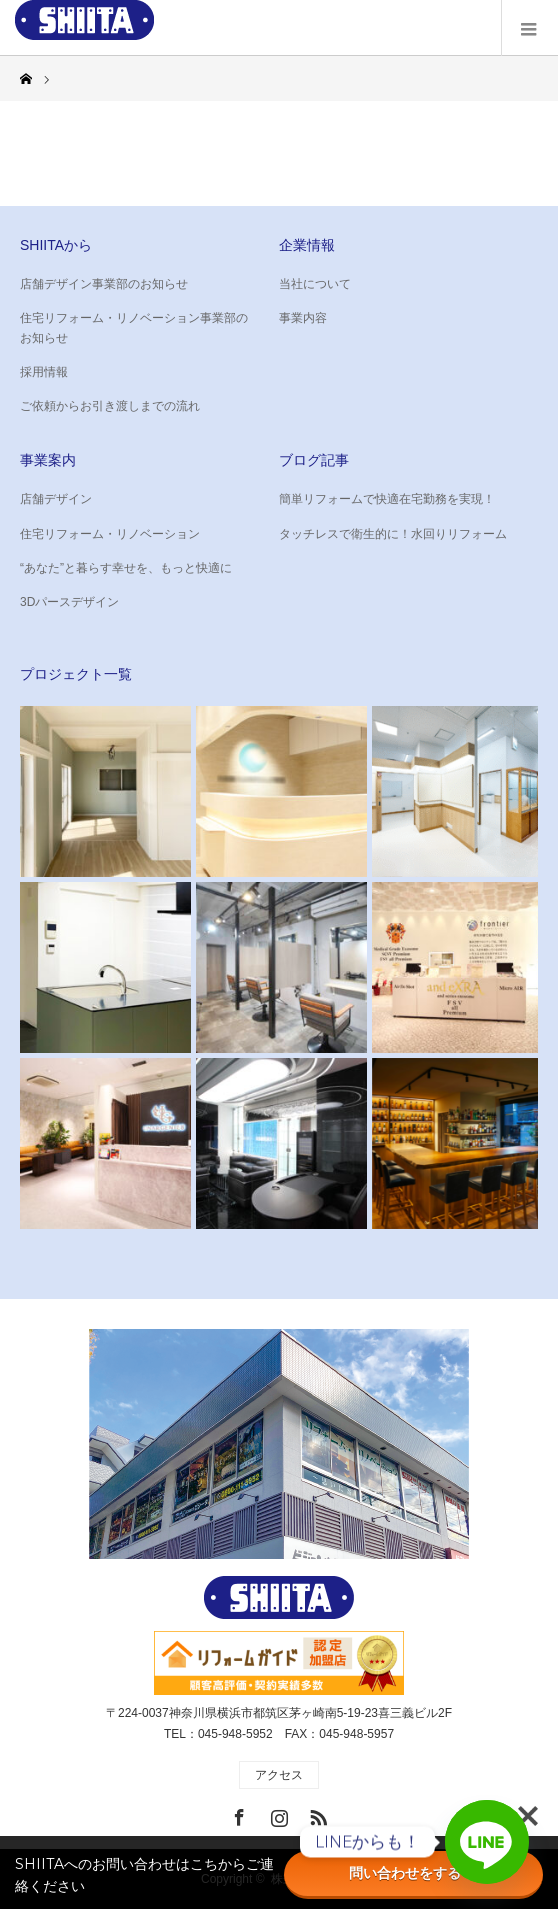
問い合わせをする (414, 1873)
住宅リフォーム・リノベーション (110, 534)
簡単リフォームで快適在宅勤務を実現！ (387, 499)
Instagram (277, 1814)
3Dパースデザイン (69, 602)
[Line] (487, 1842)
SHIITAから (56, 245)
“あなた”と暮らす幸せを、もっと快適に (126, 568)
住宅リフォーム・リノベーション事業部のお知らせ (134, 327)
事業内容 (303, 318)
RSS (316, 1814)
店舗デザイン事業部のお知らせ (104, 284)
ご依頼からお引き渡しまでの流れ (110, 406)
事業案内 (48, 460)
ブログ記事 (314, 460)
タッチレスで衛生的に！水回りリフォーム (393, 534)
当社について (315, 284)
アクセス (279, 1775)
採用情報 (44, 372)
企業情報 (307, 245)
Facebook (237, 1814)
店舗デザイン (56, 499)
